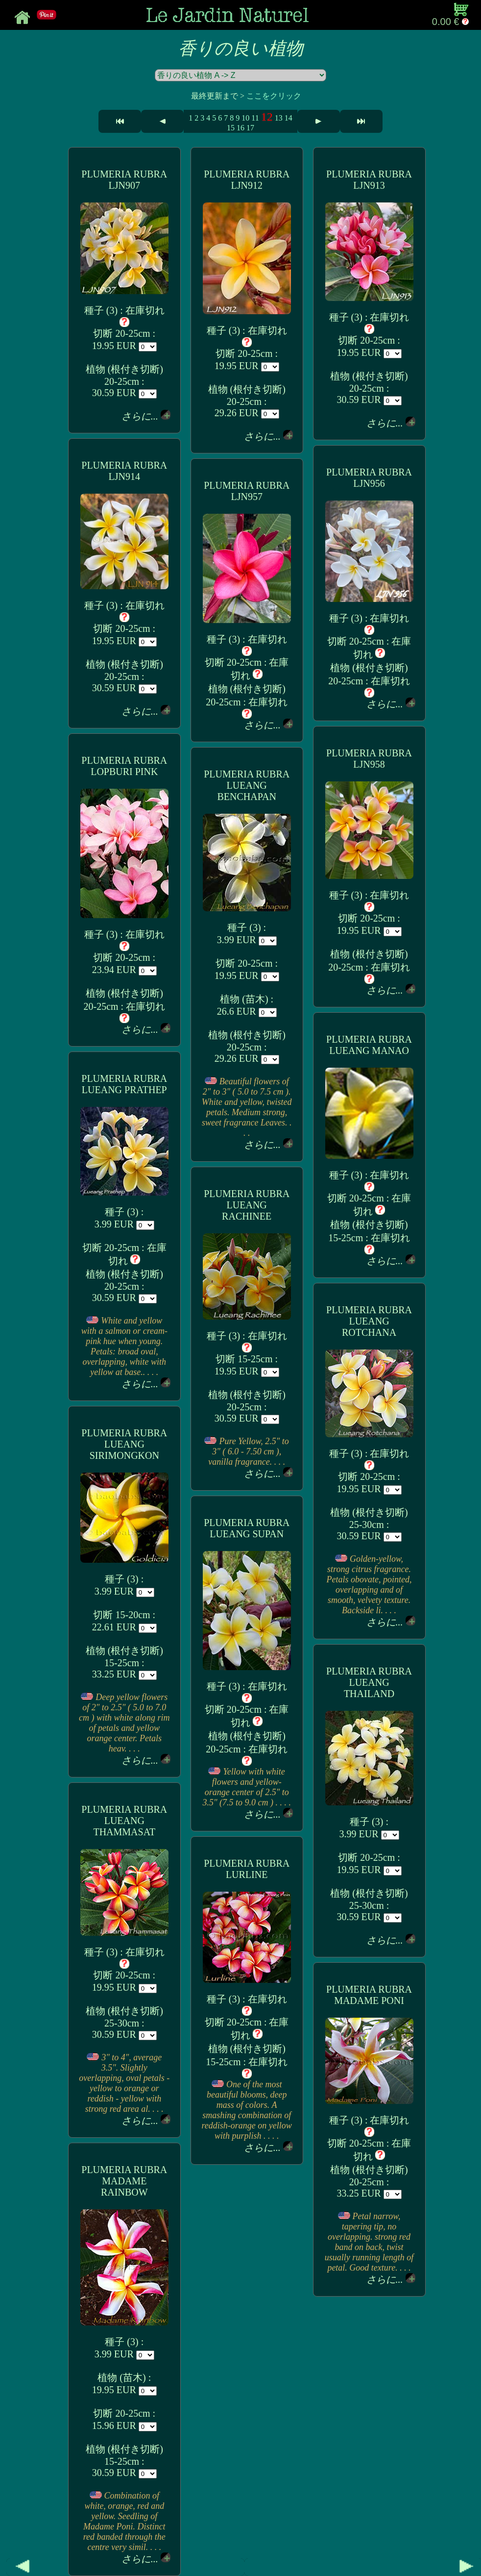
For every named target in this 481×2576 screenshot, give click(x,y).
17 (250, 128)
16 (240, 128)
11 (255, 118)
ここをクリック (273, 96)
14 (288, 118)
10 (245, 118)
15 (231, 128)
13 (279, 118)
